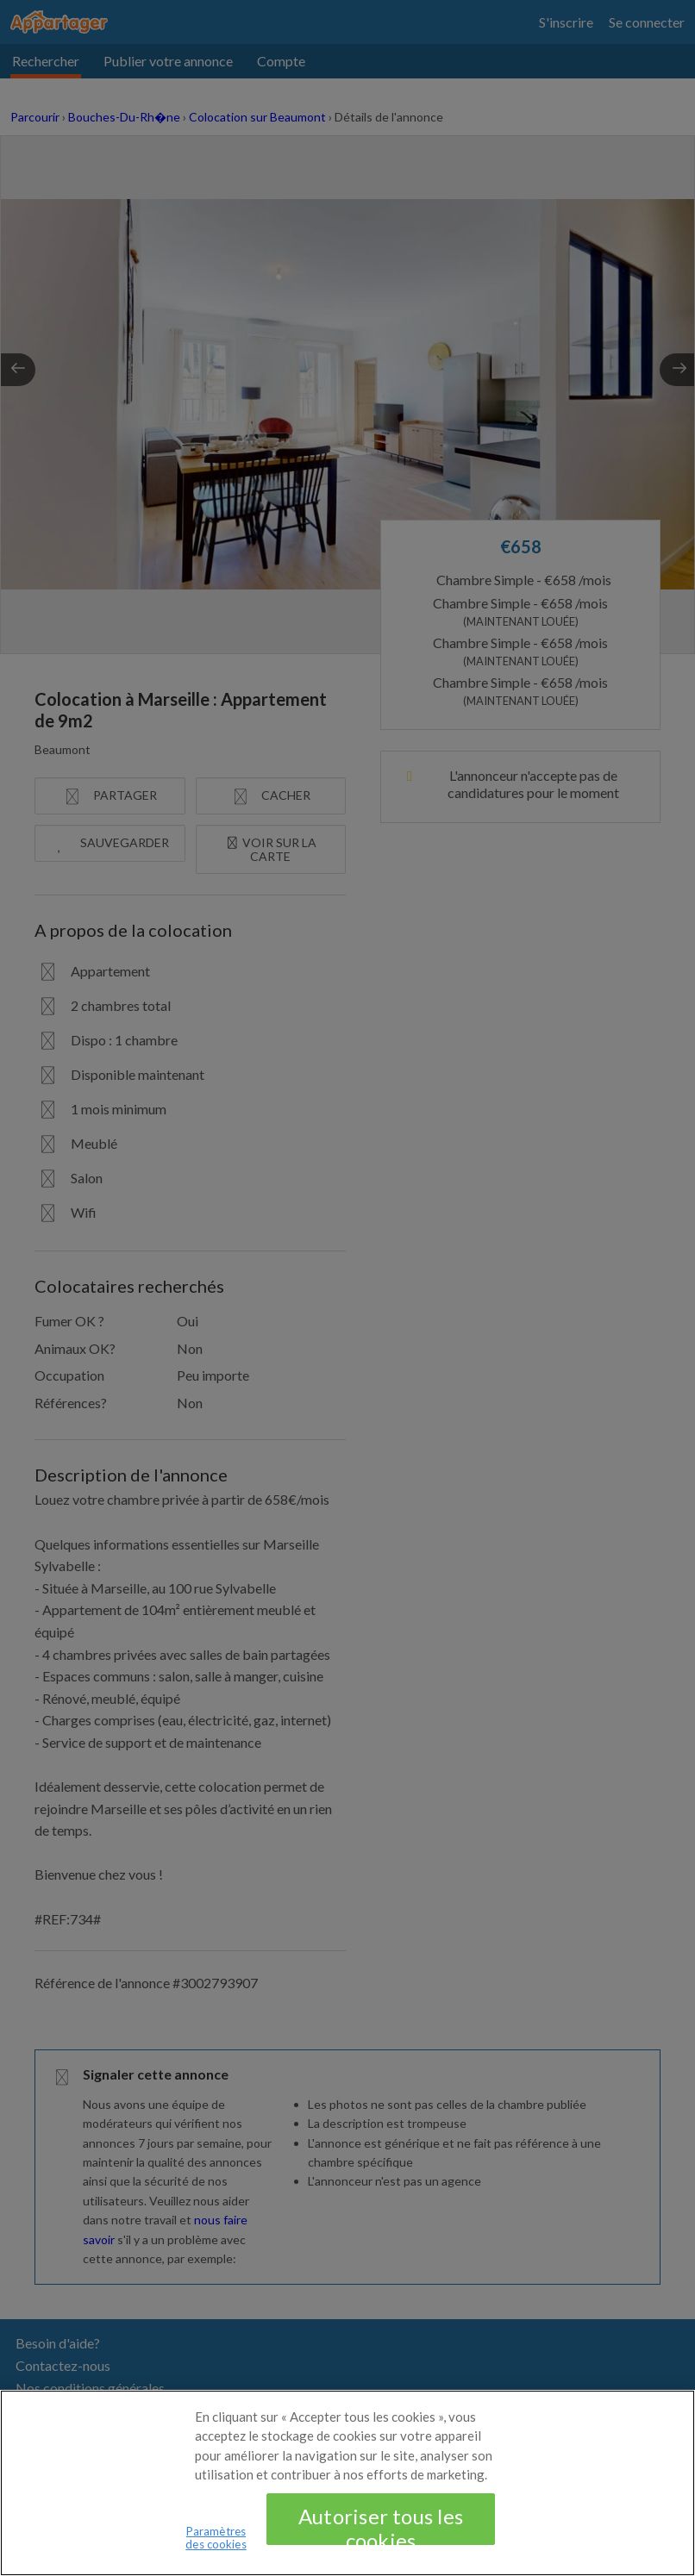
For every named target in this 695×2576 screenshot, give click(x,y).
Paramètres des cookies (215, 2547)
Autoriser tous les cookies (380, 2533)
